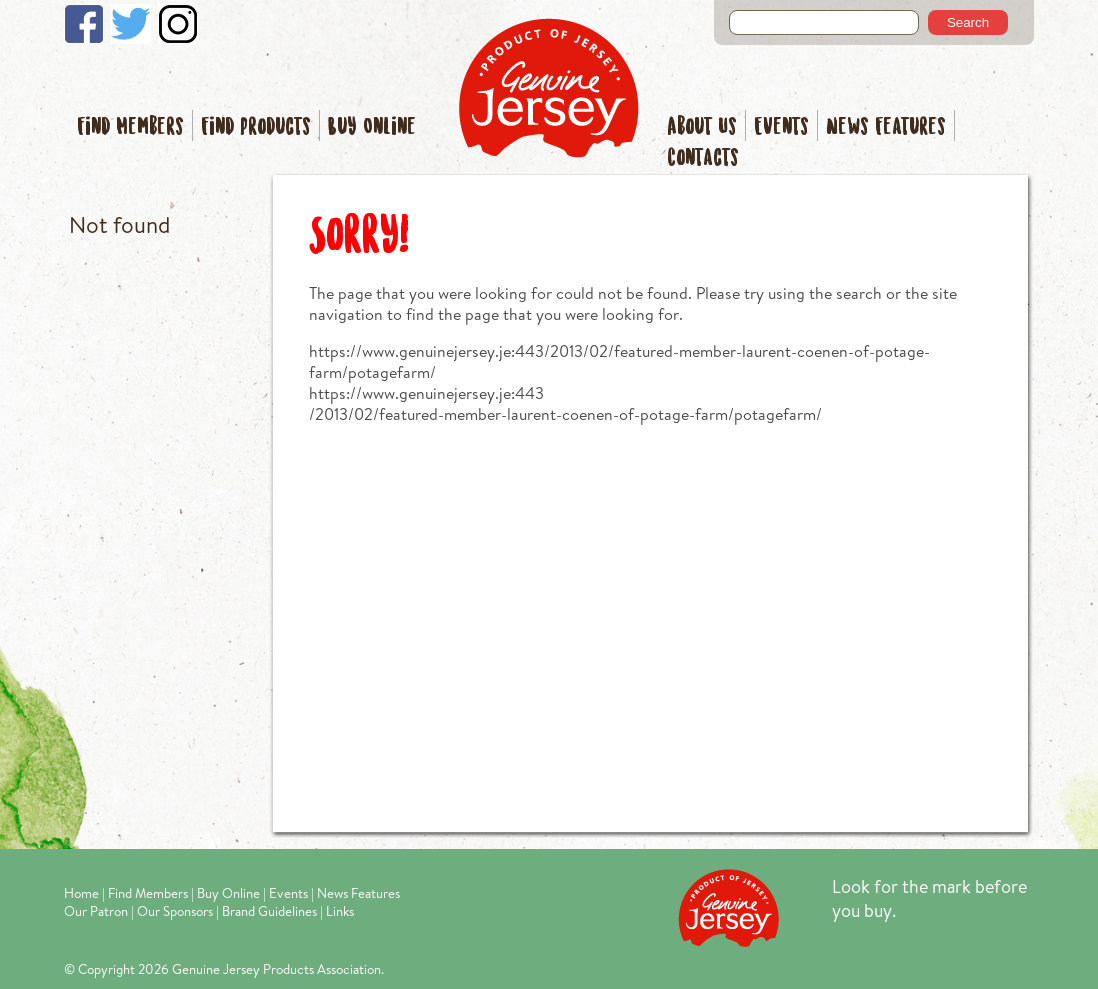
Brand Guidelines (269, 911)
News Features (886, 127)
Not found (119, 224)
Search (968, 22)
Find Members (130, 127)
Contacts (703, 158)
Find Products (256, 127)
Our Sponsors (175, 911)
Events (781, 127)
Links (340, 911)
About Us (702, 127)
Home (81, 893)
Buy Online (372, 127)
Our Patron (96, 911)
